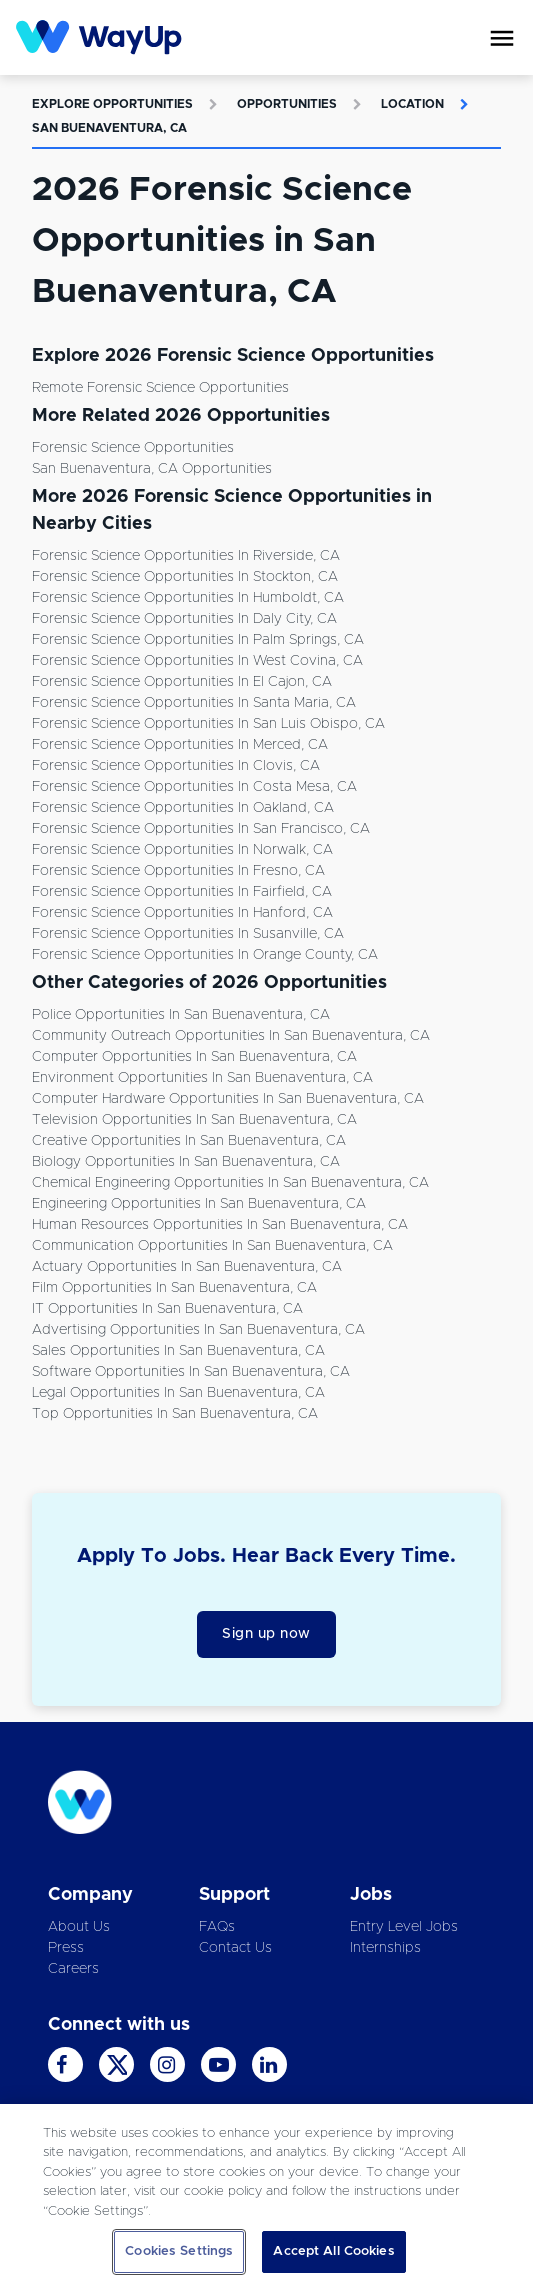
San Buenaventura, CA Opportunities (152, 469)
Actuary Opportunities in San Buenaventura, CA (187, 1267)
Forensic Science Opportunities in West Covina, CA (197, 661)
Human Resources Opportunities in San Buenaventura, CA (220, 1225)
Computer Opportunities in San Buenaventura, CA (194, 1057)
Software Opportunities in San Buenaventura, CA (191, 1372)
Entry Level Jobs (404, 1927)
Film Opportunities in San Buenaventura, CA (174, 1288)
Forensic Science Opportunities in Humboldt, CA (188, 598)
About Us (79, 1927)
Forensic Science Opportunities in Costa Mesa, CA (194, 787)
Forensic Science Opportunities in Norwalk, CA (182, 850)
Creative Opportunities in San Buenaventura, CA (189, 1141)
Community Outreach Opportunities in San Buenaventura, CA (231, 1036)
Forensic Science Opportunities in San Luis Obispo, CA (208, 724)
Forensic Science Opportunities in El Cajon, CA (182, 682)
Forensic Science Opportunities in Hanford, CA (182, 913)
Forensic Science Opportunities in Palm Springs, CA (198, 640)
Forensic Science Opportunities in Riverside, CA (186, 556)
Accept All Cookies (333, 2251)
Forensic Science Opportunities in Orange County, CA (205, 955)
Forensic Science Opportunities (133, 448)
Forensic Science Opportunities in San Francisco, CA (201, 829)
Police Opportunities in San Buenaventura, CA (181, 1015)
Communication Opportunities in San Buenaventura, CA (212, 1246)
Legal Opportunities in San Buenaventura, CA (178, 1393)
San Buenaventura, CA (109, 128)
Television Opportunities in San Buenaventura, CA (194, 1120)
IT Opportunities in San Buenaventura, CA (167, 1309)
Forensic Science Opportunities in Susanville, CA (188, 934)
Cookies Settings (179, 2251)
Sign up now (266, 1634)
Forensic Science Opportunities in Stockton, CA (185, 577)
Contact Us (235, 1948)
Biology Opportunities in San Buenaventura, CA (186, 1162)
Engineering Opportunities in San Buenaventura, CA (199, 1204)
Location (412, 104)
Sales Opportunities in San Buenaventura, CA (178, 1351)
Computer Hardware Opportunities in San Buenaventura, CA (228, 1099)
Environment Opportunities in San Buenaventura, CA (202, 1078)
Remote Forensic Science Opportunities (160, 388)
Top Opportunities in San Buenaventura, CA (175, 1414)
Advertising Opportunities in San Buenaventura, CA (198, 1330)
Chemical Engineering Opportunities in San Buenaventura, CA (230, 1183)
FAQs (217, 1927)
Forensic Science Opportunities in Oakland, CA (183, 808)
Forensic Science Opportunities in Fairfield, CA (182, 892)
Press (66, 1948)
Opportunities (287, 104)
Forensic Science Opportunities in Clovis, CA (176, 766)
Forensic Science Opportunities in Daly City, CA (184, 619)
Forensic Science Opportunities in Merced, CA (180, 745)
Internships (385, 1948)
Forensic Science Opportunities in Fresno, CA (178, 871)
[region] (266, 2196)
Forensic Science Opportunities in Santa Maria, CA (194, 703)
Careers (73, 1969)
